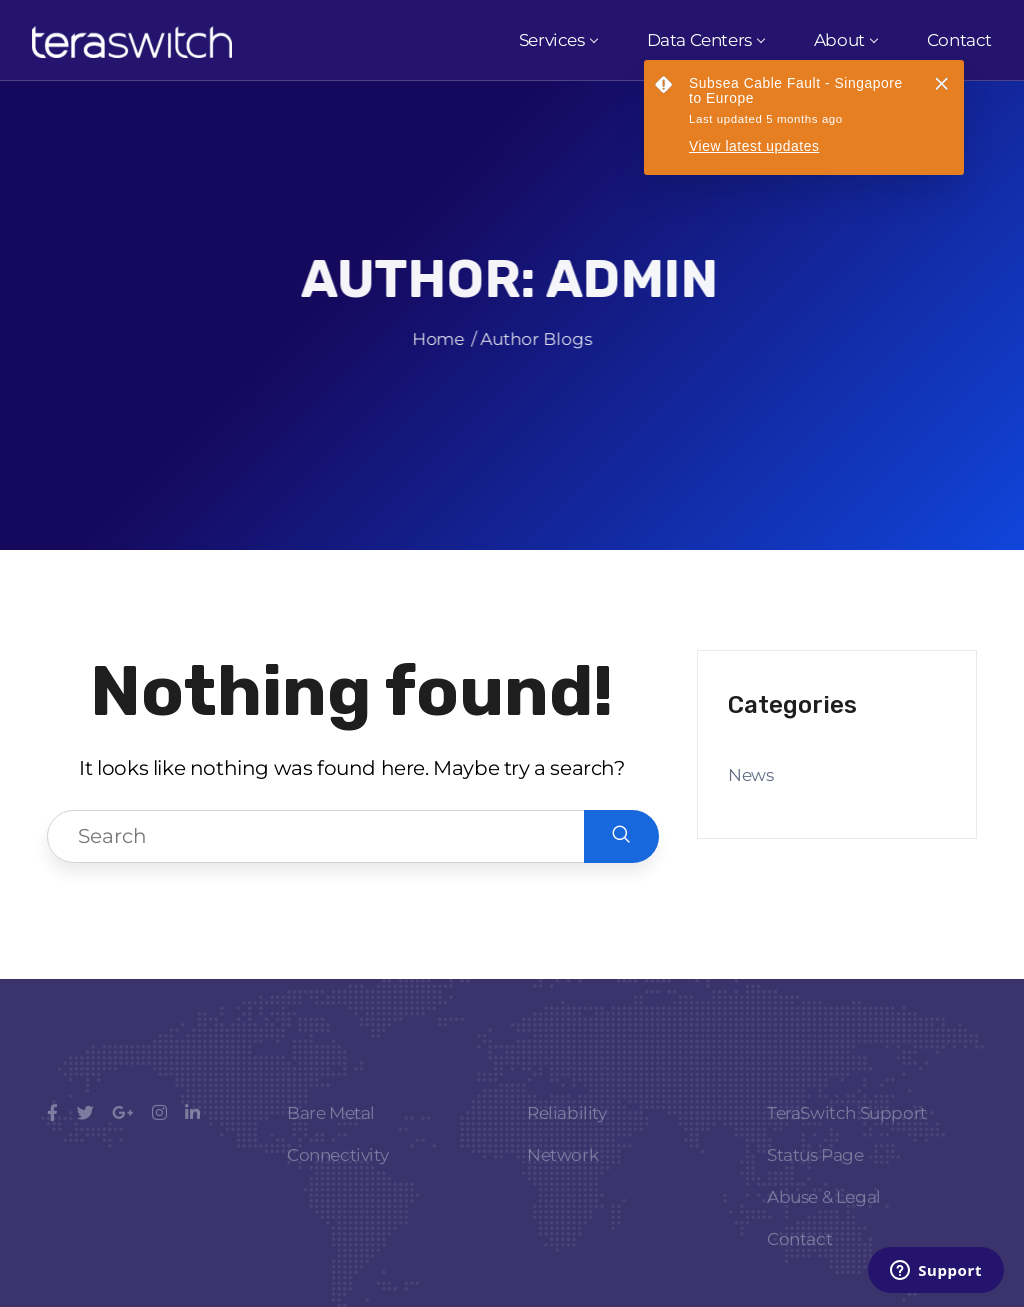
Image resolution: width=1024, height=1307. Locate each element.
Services (558, 40)
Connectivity (337, 1177)
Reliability (567, 1135)
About (845, 40)
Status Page (815, 1177)
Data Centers (705, 40)
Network (562, 1177)
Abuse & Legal (824, 1219)
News (750, 775)
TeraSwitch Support (847, 1135)
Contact (959, 40)
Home (430, 349)
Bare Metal (331, 1135)
